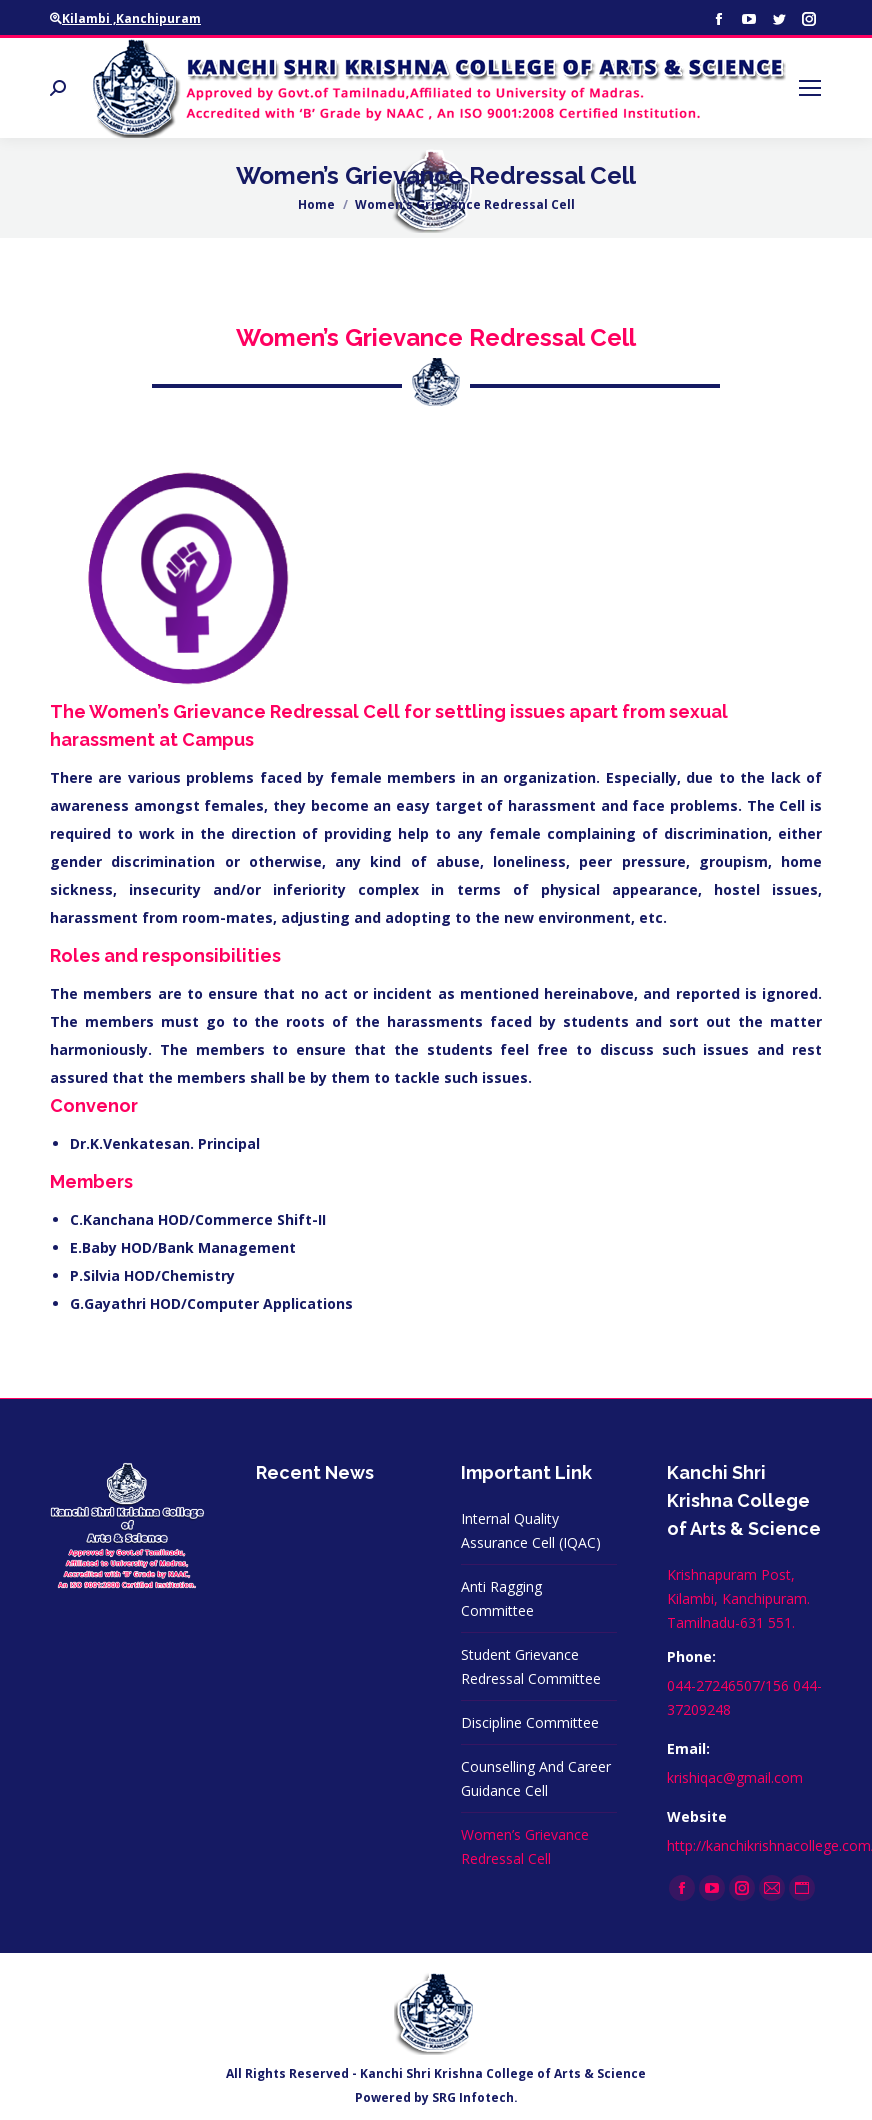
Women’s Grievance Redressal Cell (525, 1846)
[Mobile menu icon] (810, 88)
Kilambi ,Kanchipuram (125, 18)
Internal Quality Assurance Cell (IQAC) (531, 1530)
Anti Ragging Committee (501, 1598)
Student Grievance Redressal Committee (531, 1666)
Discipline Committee (530, 1722)
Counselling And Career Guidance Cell (536, 1778)
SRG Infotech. (475, 2097)
